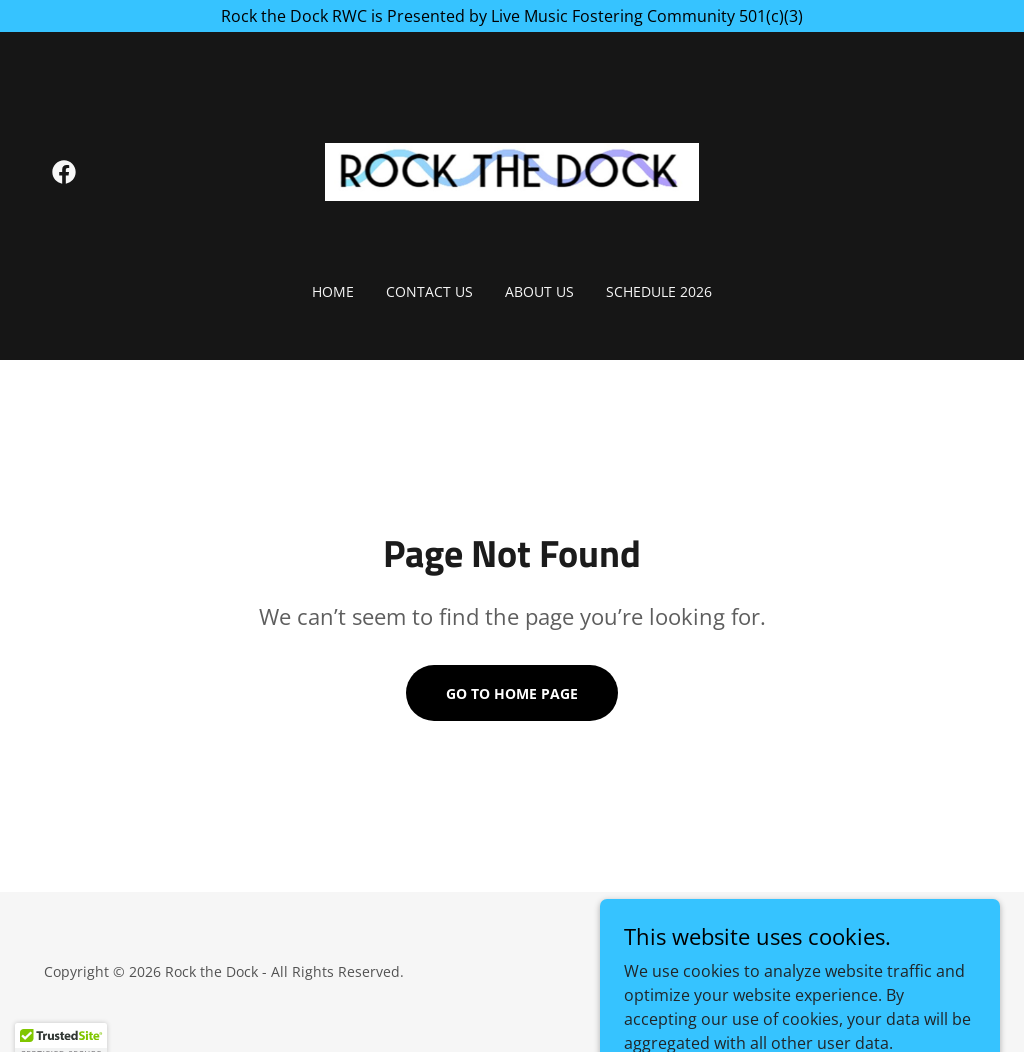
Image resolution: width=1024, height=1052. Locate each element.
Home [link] (333, 291)
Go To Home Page (512, 693)
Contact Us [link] (429, 291)
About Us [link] (539, 291)
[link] (64, 172)
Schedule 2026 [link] (659, 291)
